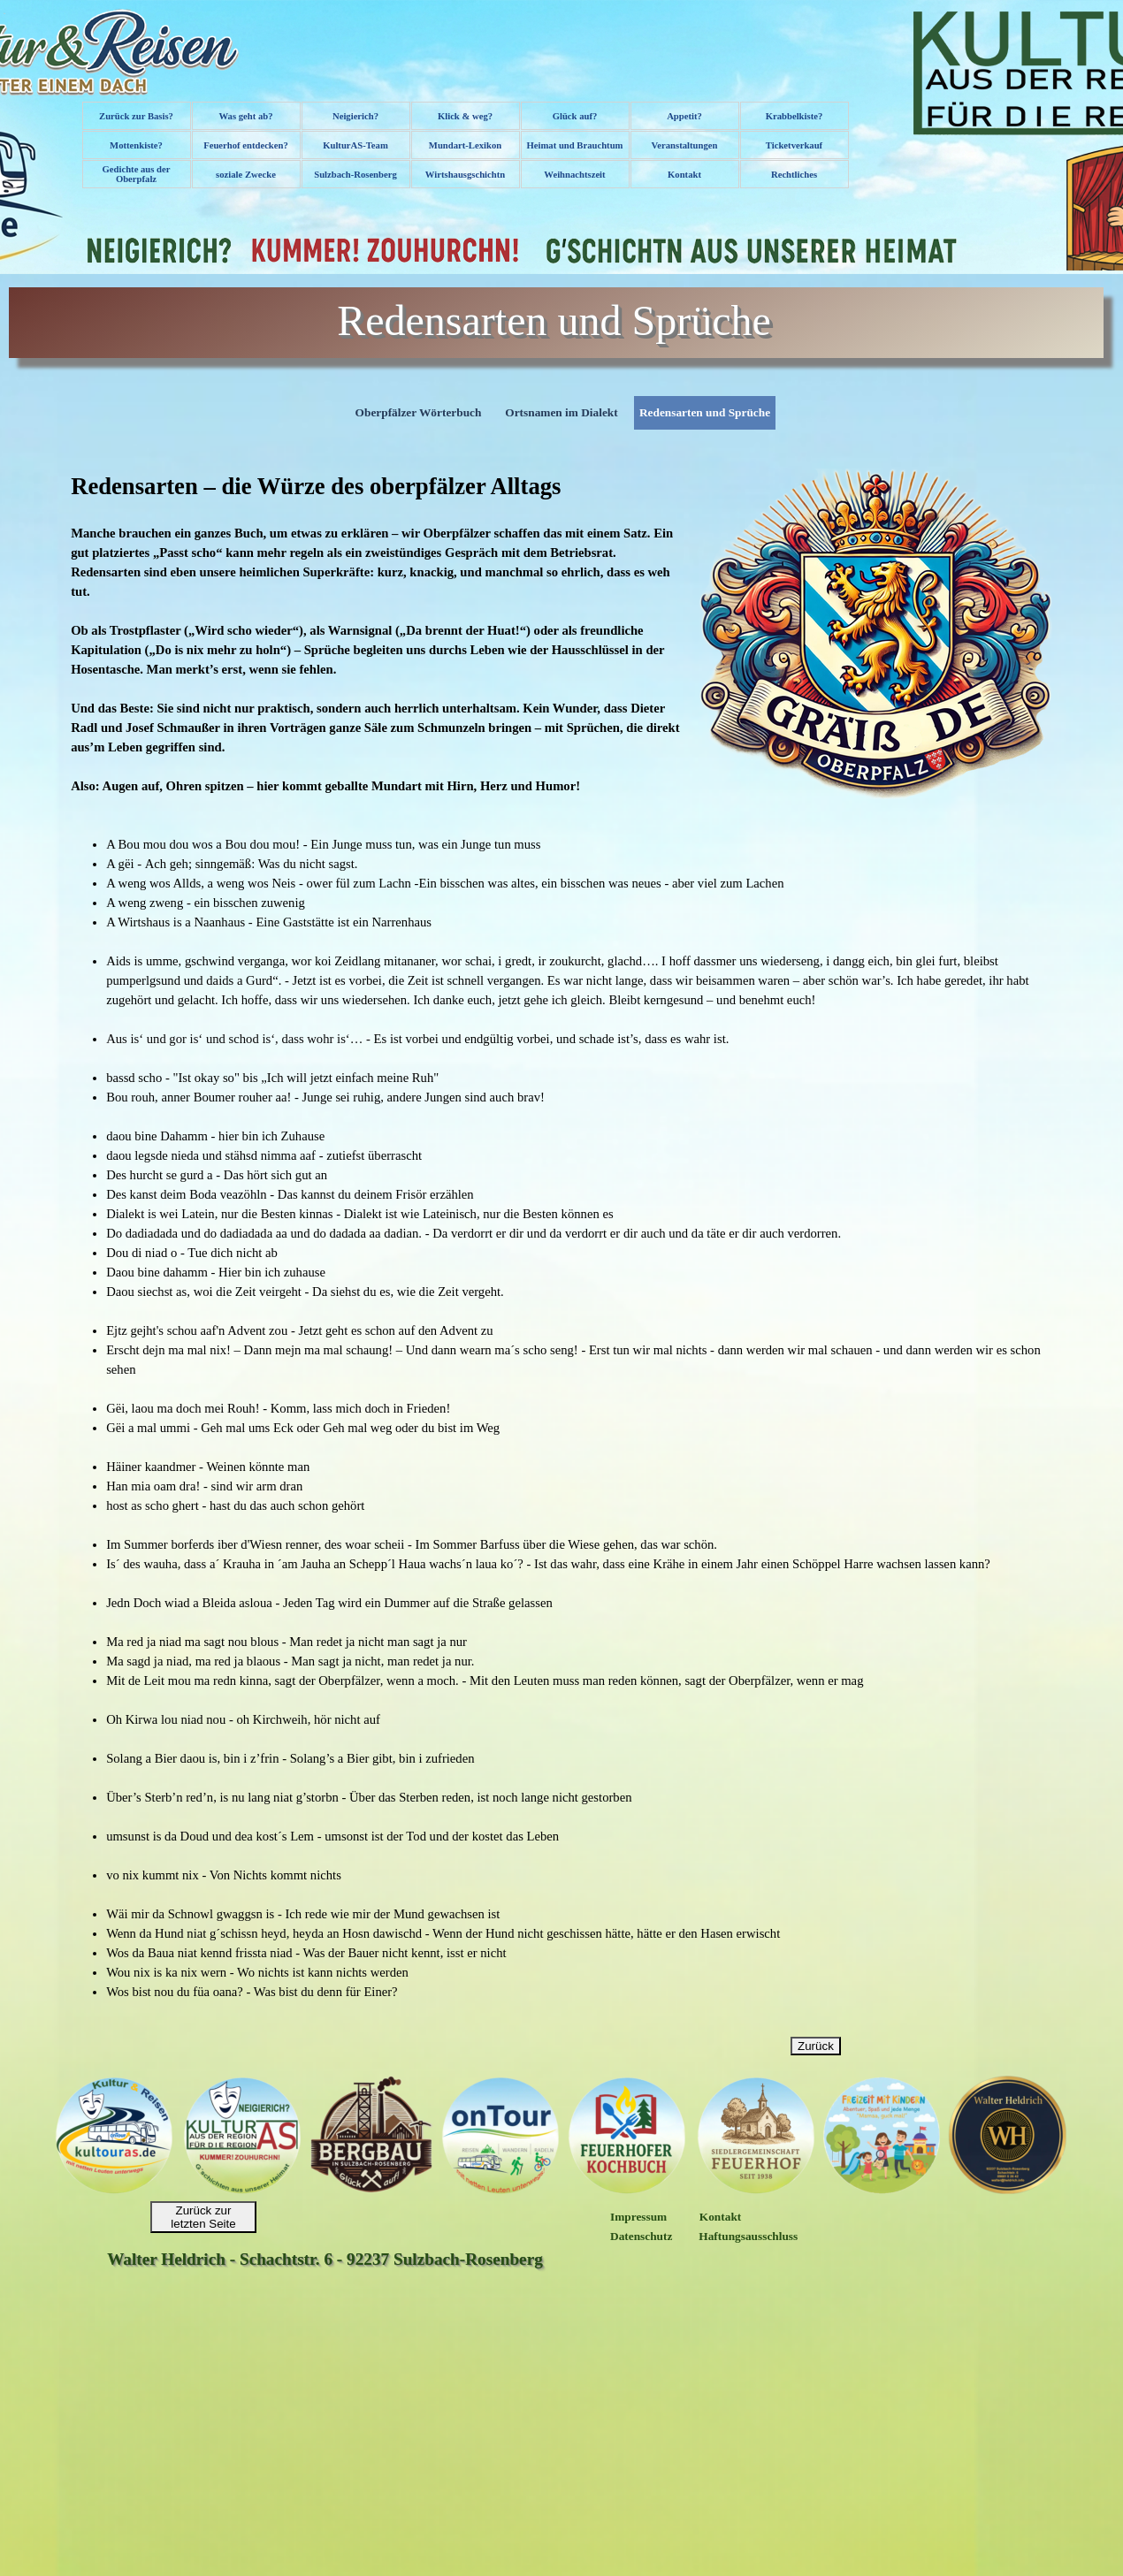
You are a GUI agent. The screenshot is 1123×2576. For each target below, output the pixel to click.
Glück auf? (575, 116)
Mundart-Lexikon (465, 145)
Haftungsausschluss (748, 2236)
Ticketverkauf (794, 145)
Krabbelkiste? (794, 116)
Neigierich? (355, 116)
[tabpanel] (561, 634)
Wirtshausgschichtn (465, 174)
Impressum (638, 2216)
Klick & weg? (465, 116)
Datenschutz (641, 2236)
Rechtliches (794, 174)
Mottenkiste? (136, 145)
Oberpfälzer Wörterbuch (418, 412)
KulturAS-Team (355, 145)
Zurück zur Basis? (136, 116)
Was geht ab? (246, 116)
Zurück (816, 2046)
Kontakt (684, 174)
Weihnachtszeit (574, 174)
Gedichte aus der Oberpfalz (137, 174)
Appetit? (684, 116)
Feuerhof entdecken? (245, 145)
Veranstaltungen (685, 145)
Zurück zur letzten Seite (203, 2217)
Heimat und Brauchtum (575, 145)
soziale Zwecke (246, 174)
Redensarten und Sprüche (704, 412)
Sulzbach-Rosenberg (355, 174)
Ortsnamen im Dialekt (561, 412)
